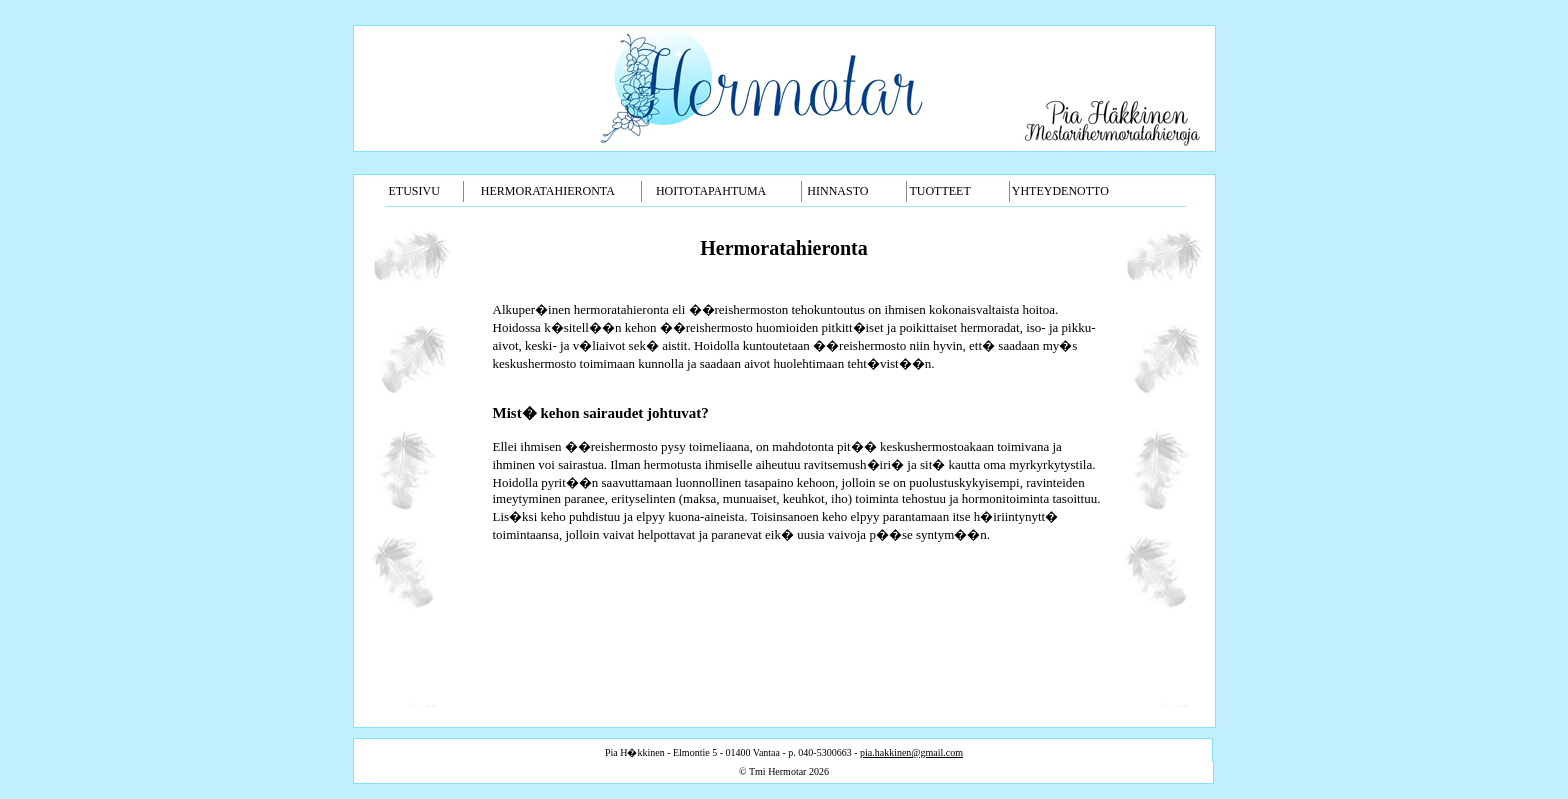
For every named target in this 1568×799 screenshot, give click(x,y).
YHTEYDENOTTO (1060, 191)
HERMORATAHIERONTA (548, 191)
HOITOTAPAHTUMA (711, 191)
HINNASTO (837, 191)
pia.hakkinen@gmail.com (911, 752)
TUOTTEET (939, 191)
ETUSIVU (414, 191)
